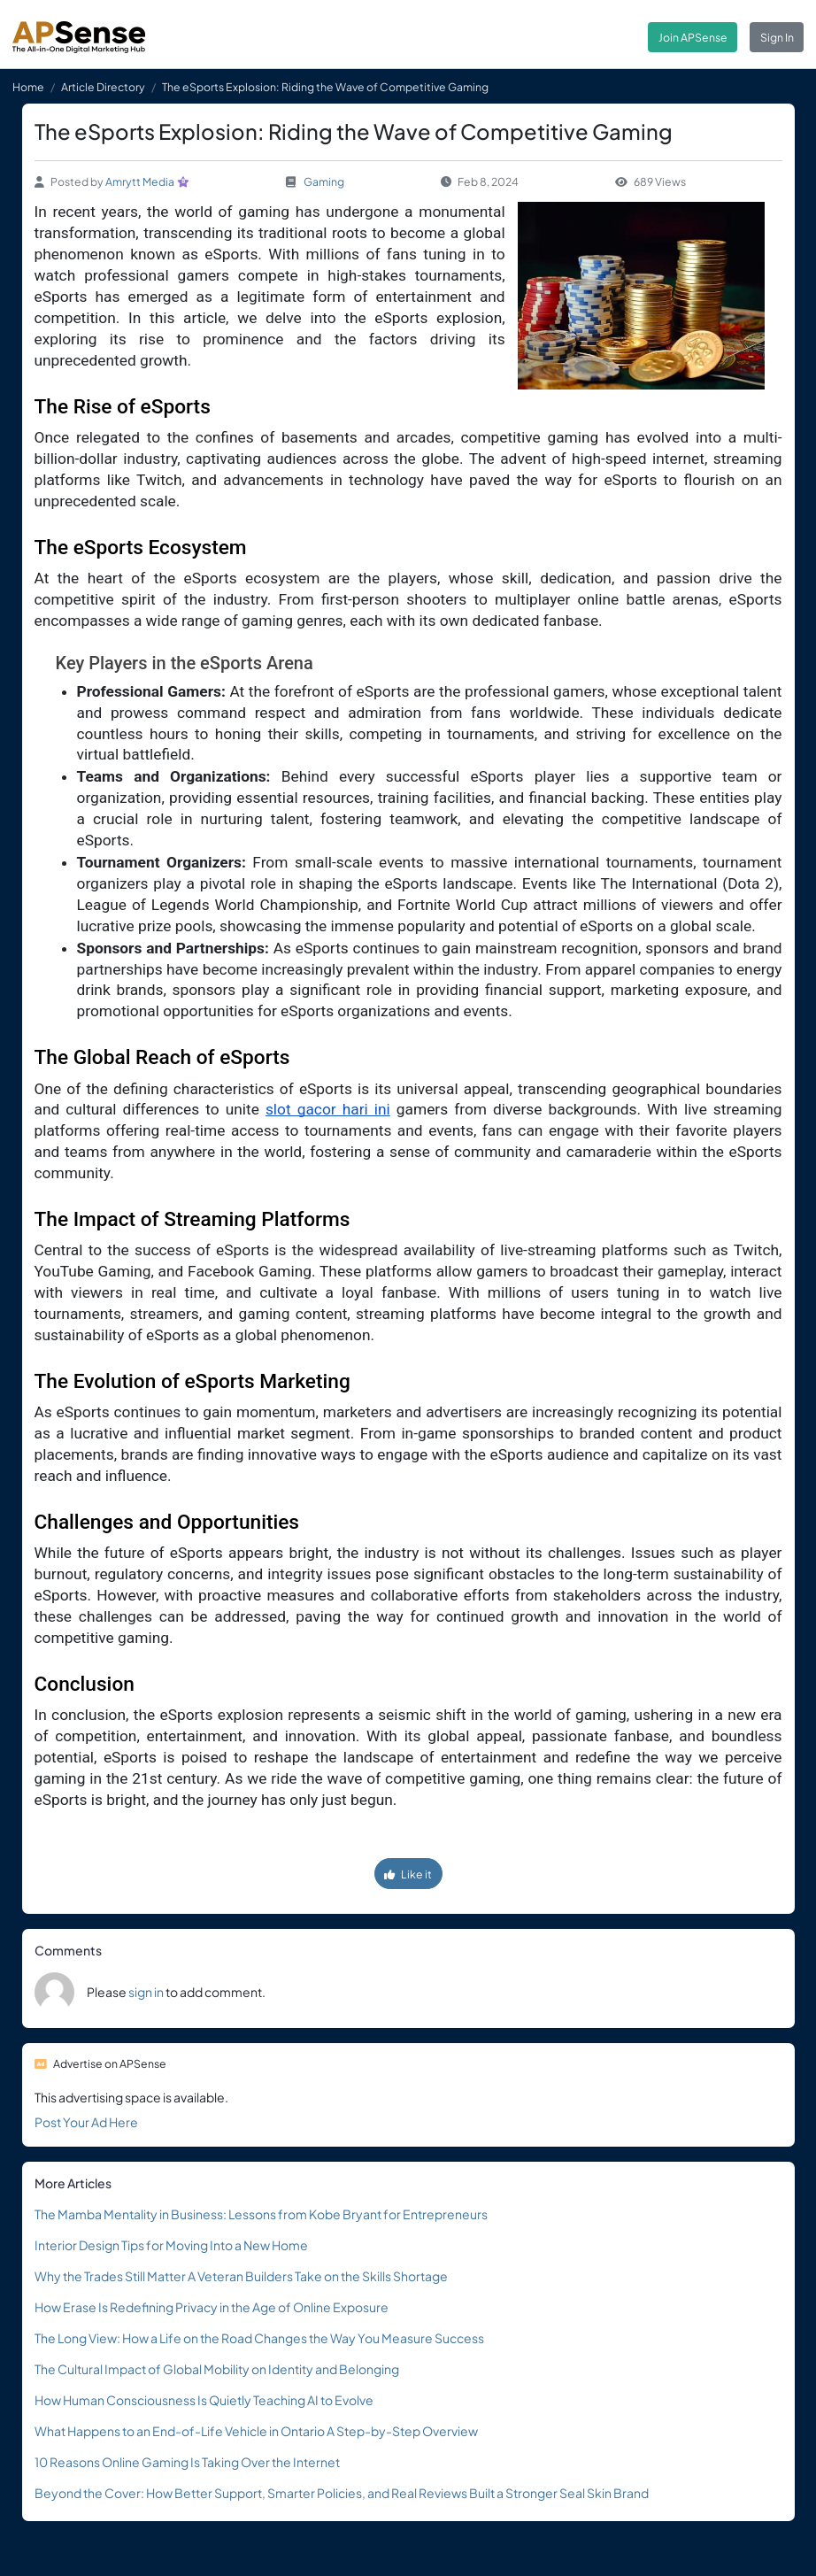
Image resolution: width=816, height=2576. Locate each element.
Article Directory (103, 87)
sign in (146, 1992)
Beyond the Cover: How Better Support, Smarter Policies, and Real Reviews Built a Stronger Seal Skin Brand (342, 2493)
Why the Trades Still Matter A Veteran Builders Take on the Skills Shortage (241, 2276)
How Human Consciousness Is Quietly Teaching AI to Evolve (204, 2400)
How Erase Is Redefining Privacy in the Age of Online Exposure (212, 2307)
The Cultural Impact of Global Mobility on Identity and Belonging (217, 2369)
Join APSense (692, 37)
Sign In (777, 37)
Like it (408, 1874)
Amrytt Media (139, 181)
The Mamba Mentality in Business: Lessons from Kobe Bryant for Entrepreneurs (261, 2214)
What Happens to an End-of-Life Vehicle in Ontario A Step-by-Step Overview (256, 2431)
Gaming (324, 181)
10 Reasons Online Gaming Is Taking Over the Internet (187, 2462)
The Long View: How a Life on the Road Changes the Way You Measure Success (259, 2338)
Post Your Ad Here (86, 2122)
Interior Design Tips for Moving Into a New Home (171, 2245)
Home (28, 87)
